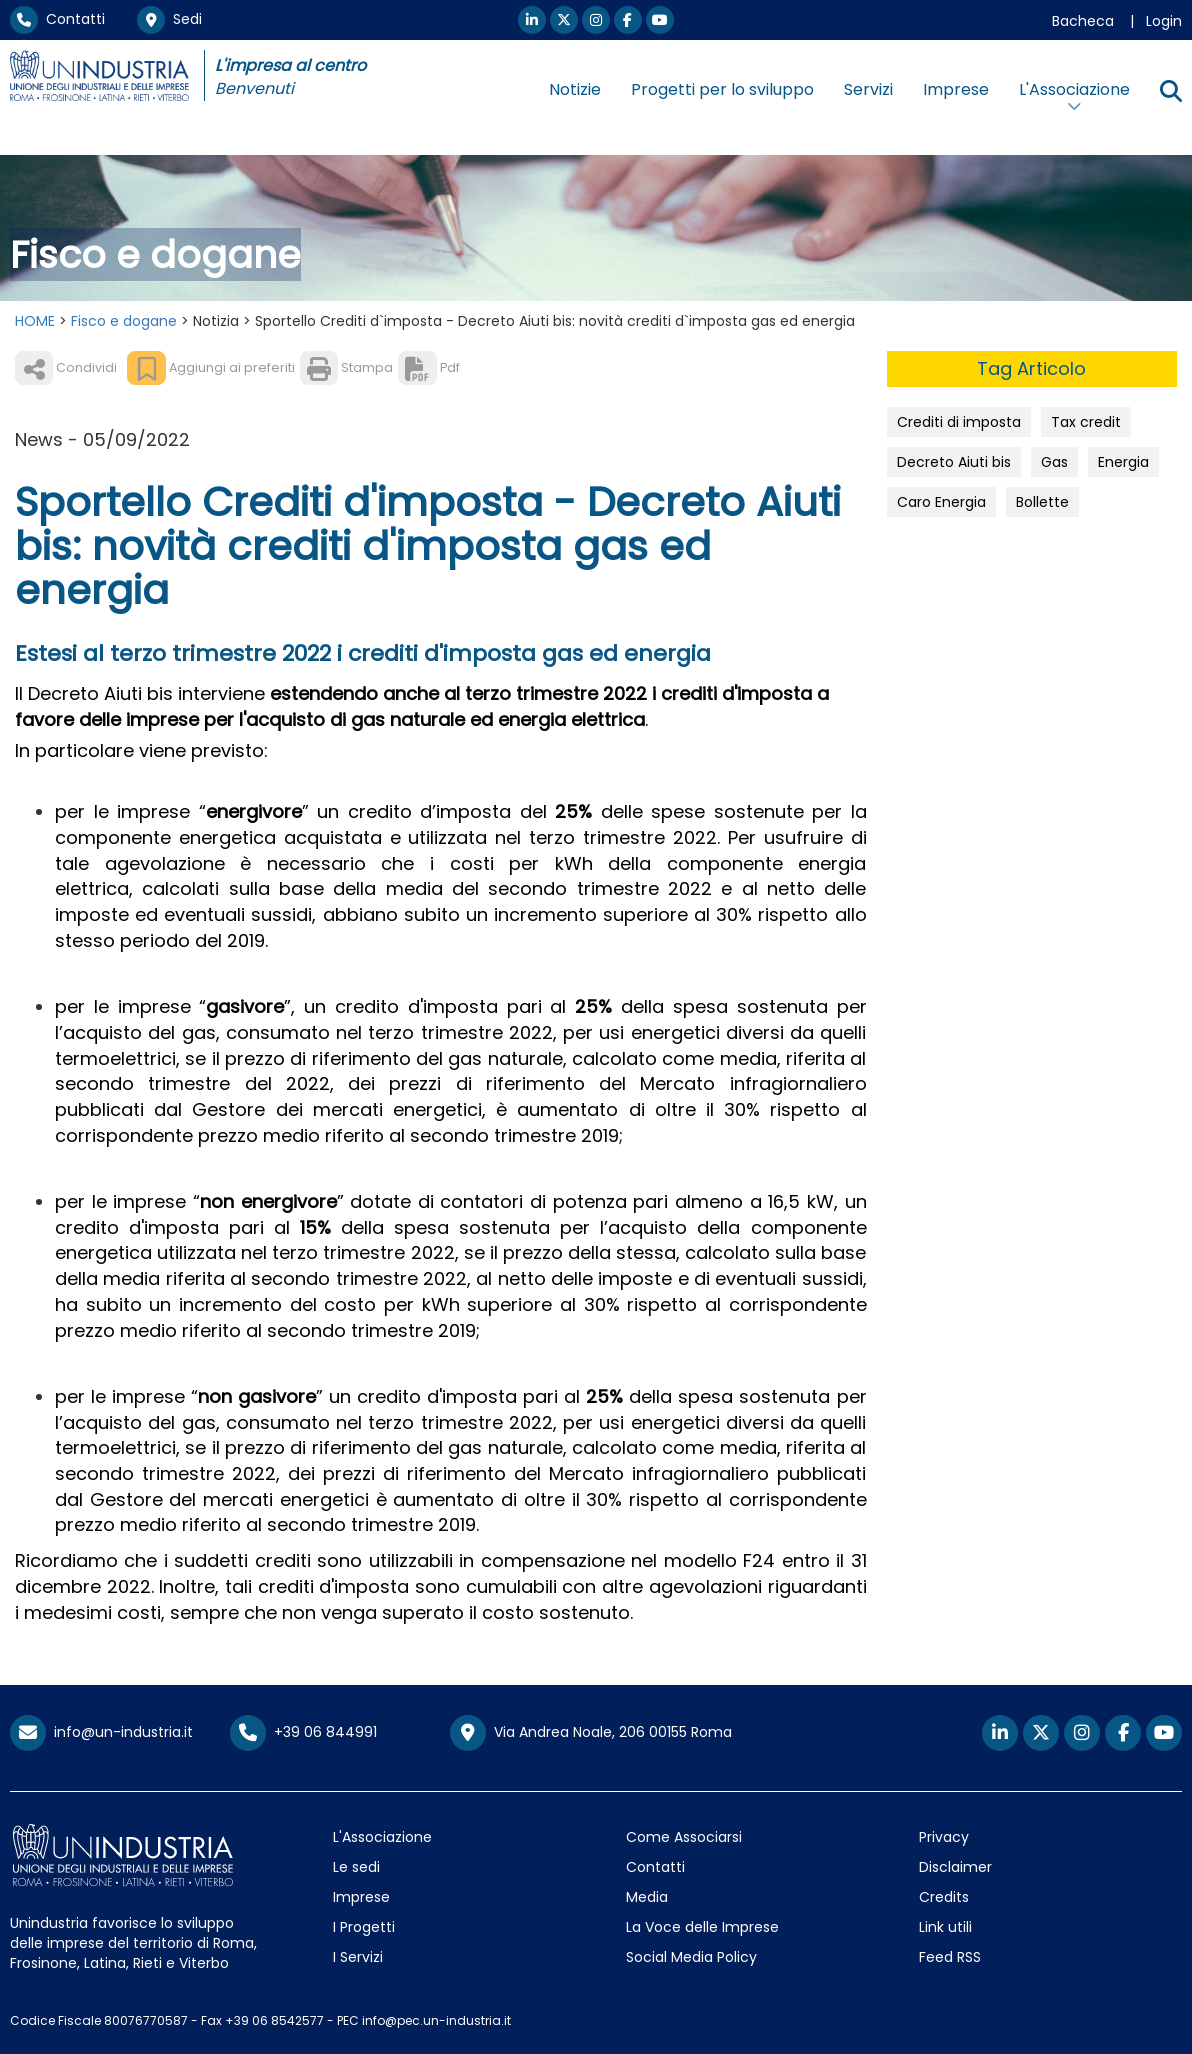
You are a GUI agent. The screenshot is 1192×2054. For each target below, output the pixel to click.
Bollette (1042, 502)
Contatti (57, 19)
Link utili (945, 1927)
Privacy (944, 1837)
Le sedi (356, 1867)
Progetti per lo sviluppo (722, 89)
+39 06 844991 (303, 1732)
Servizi (868, 89)
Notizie (575, 89)
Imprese (956, 89)
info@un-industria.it (101, 1732)
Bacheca (1083, 21)
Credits (944, 1897)
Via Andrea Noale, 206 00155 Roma (591, 1733)
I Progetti (364, 1927)
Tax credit (1086, 422)
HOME (35, 321)
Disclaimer (955, 1867)
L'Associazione (382, 1837)
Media (647, 1897)
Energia (1123, 462)
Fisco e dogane (124, 321)
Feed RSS (950, 1957)
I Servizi (358, 1957)
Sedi (169, 19)
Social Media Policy (691, 1957)
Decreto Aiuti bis (954, 462)
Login (1164, 21)
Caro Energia (941, 502)
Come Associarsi (684, 1837)
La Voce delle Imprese (702, 1927)
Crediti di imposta (959, 422)
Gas (1054, 462)
